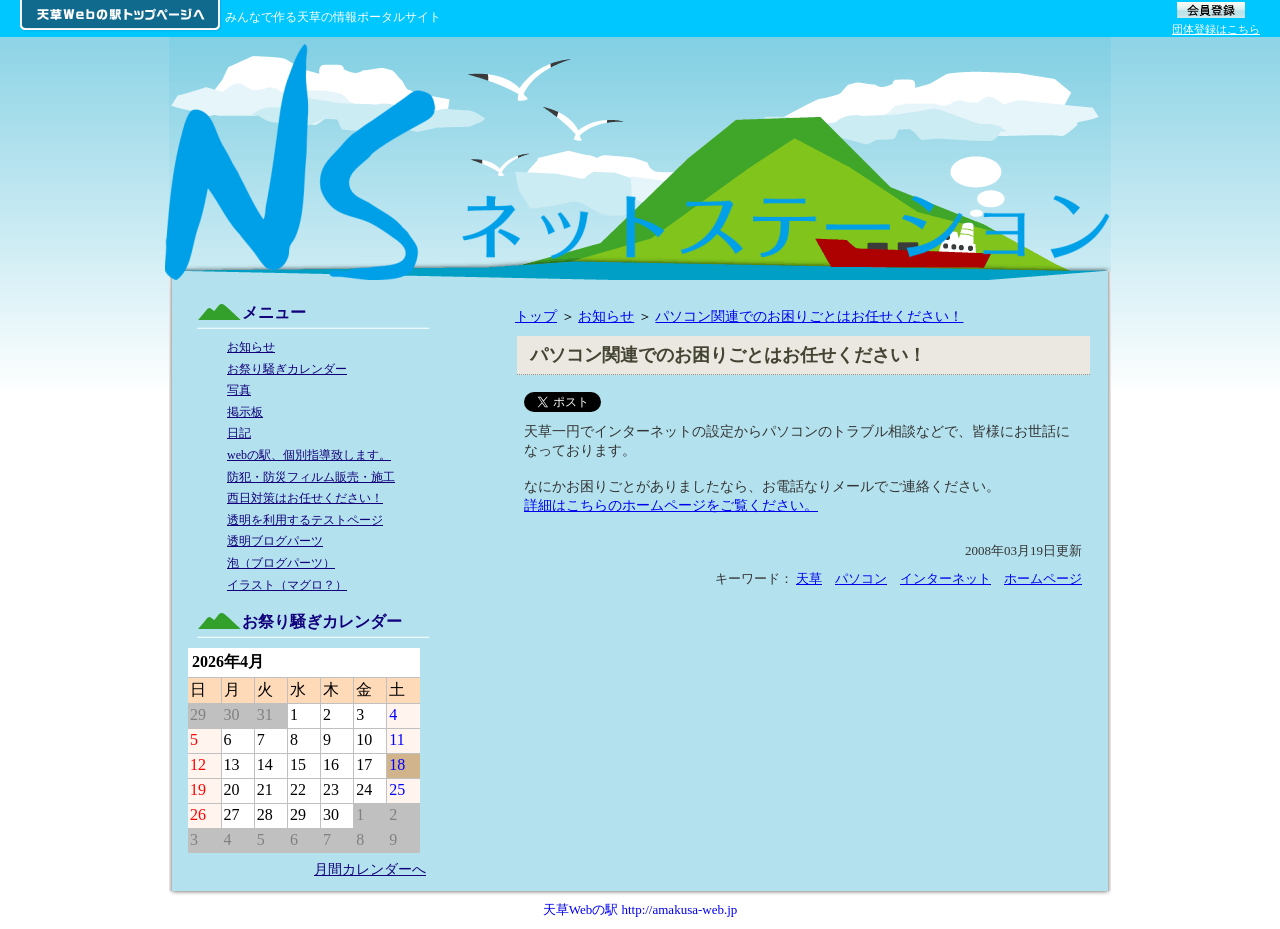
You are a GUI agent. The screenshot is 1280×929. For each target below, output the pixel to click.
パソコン (861, 578)
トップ (536, 316)
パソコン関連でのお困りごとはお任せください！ (809, 316)
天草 (809, 578)
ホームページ (1043, 578)
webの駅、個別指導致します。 (309, 455)
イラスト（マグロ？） (287, 585)
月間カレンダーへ (370, 869)
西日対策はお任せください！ (305, 498)
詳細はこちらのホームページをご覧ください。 (671, 505)
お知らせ (606, 316)
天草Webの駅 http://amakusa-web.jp (640, 909)
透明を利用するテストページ (305, 520)
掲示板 (245, 412)
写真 (239, 390)
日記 (239, 433)
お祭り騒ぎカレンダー (287, 369)
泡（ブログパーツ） (281, 563)
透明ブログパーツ (275, 541)
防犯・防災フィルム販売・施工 (311, 477)
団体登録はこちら (1216, 29)
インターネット (945, 578)
